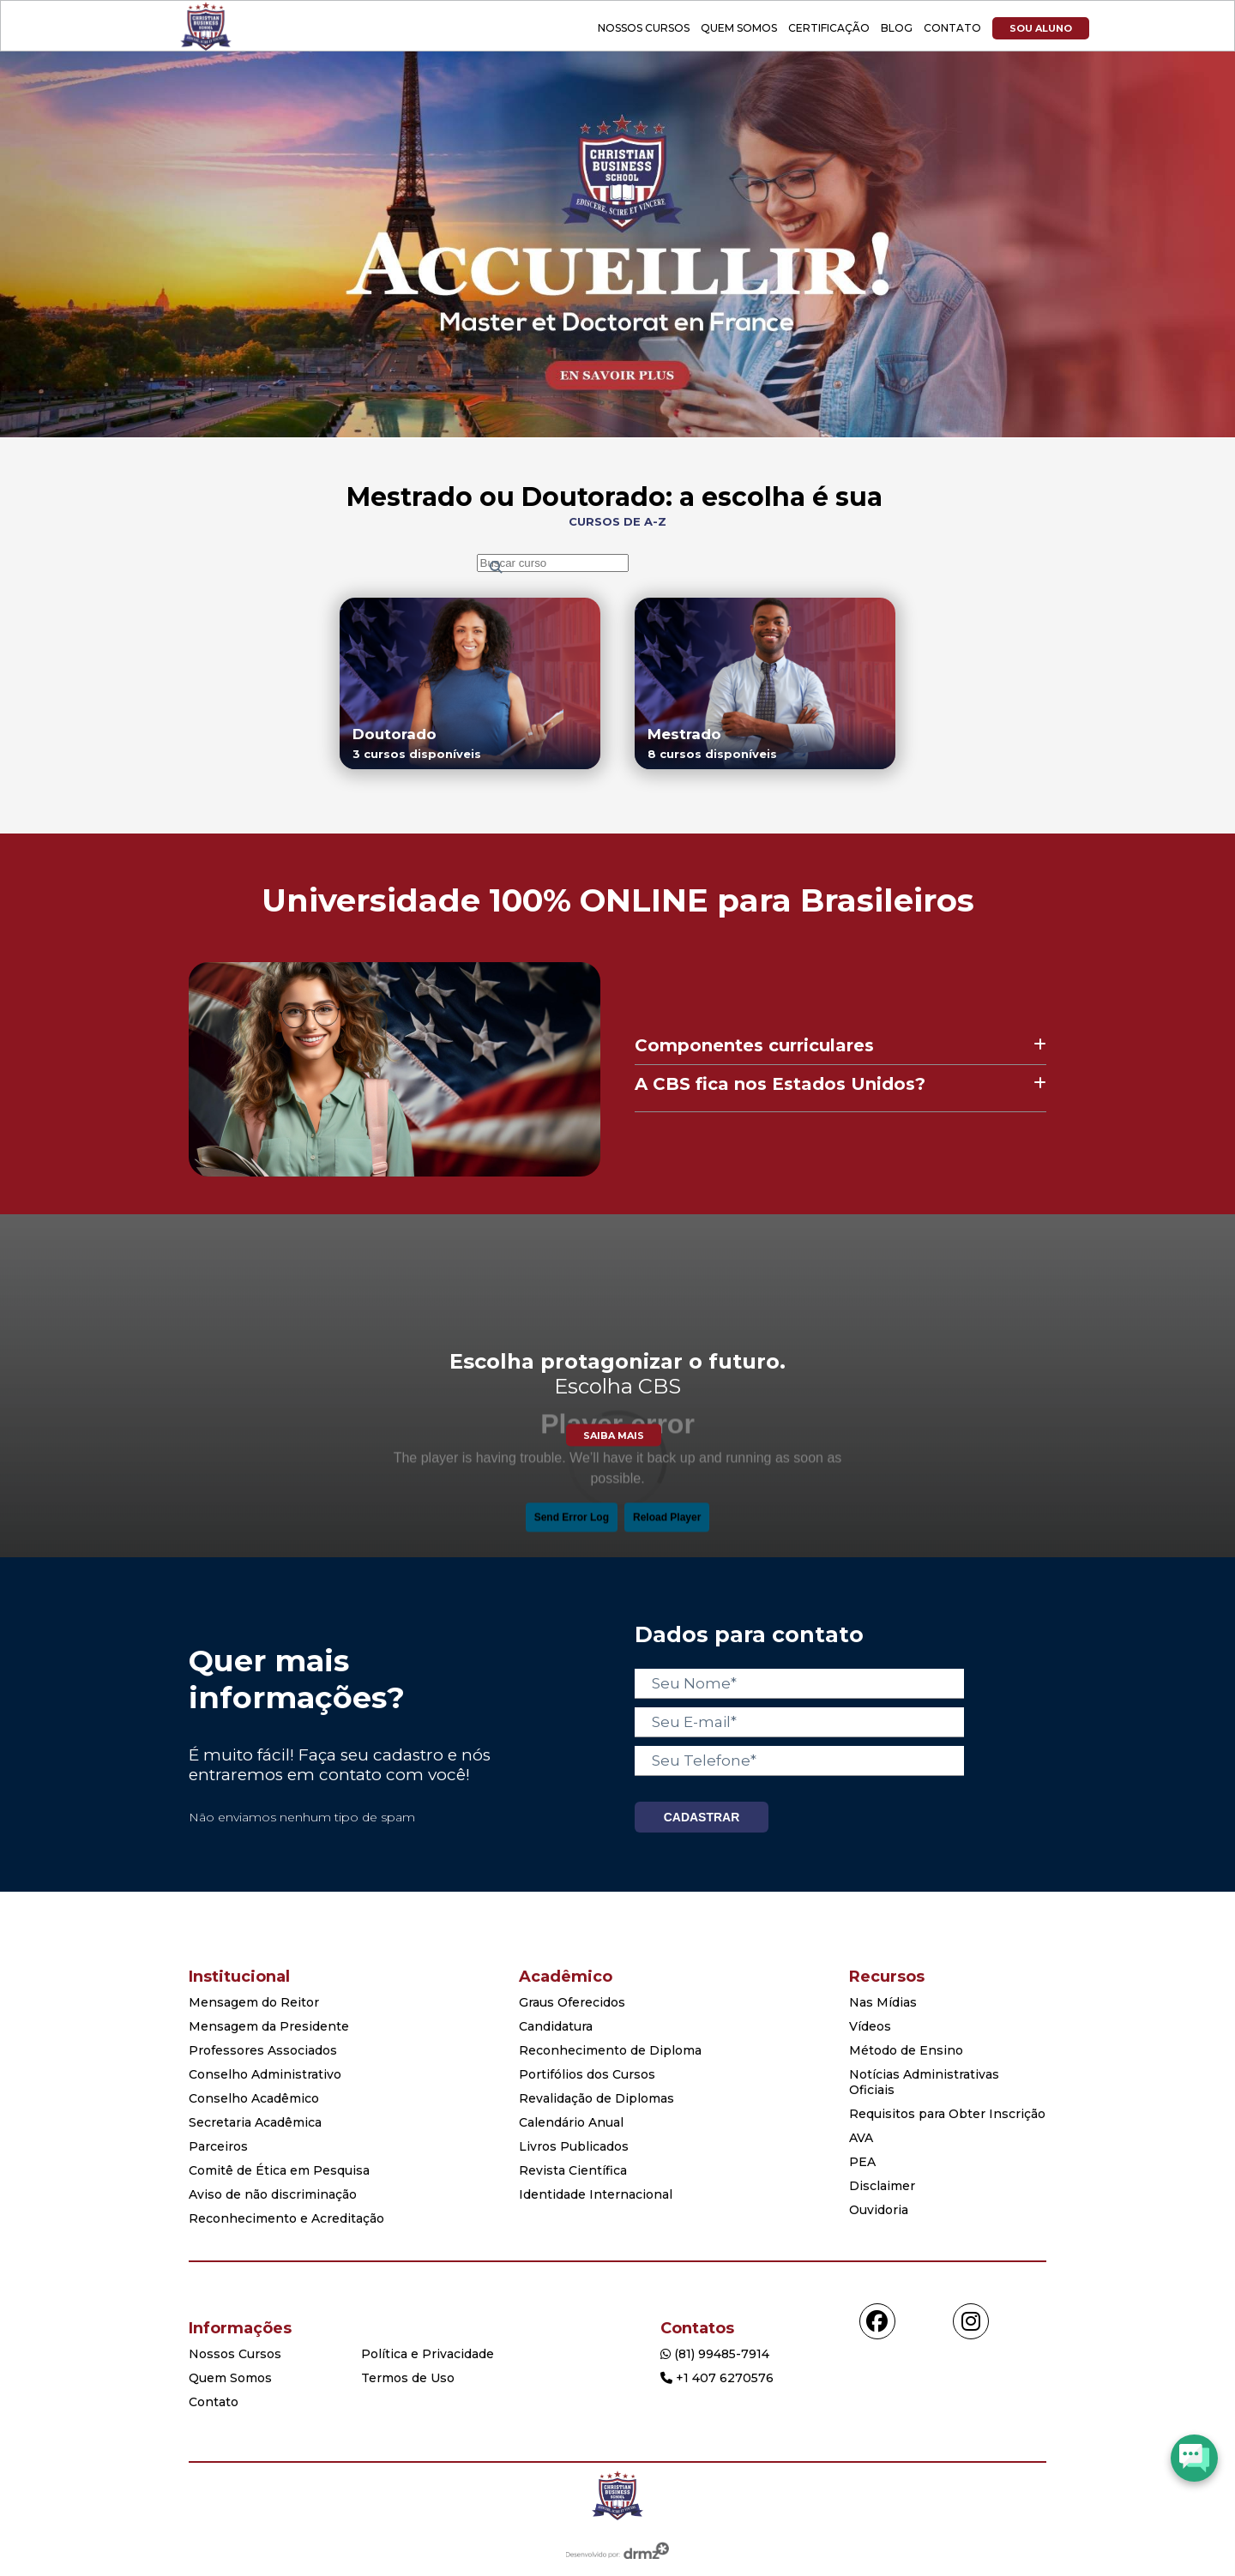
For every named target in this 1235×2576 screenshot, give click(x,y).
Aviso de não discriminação (273, 2194)
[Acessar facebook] (877, 2321)
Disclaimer (882, 2186)
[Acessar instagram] (971, 2321)
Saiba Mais (613, 1435)
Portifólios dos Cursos (587, 2074)
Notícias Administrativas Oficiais (924, 2082)
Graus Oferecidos (572, 2002)
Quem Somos (739, 27)
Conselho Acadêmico (254, 2098)
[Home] (617, 2497)
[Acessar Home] (205, 47)
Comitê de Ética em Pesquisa (279, 2170)
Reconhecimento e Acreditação (286, 2218)
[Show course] (617, 432)
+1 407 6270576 (717, 2378)
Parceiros (218, 2146)
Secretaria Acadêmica (255, 2122)
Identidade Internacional (595, 2194)
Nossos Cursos (644, 27)
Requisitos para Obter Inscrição (947, 2114)
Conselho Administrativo (265, 2074)
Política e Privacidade (427, 2354)
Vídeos (870, 2026)
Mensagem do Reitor (254, 2002)
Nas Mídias (883, 2002)
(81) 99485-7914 (714, 2354)
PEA (862, 2162)
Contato (952, 27)
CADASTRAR (702, 1817)
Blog (897, 27)
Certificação (829, 27)
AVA (861, 2138)
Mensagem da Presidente (269, 2026)
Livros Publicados (574, 2146)
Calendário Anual (571, 2122)
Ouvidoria (878, 2210)
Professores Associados (263, 2050)
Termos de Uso (408, 2378)
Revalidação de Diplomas (596, 2098)
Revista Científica (573, 2170)
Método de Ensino (906, 2050)
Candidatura (556, 2026)
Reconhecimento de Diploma (610, 2050)
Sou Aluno (1040, 28)
